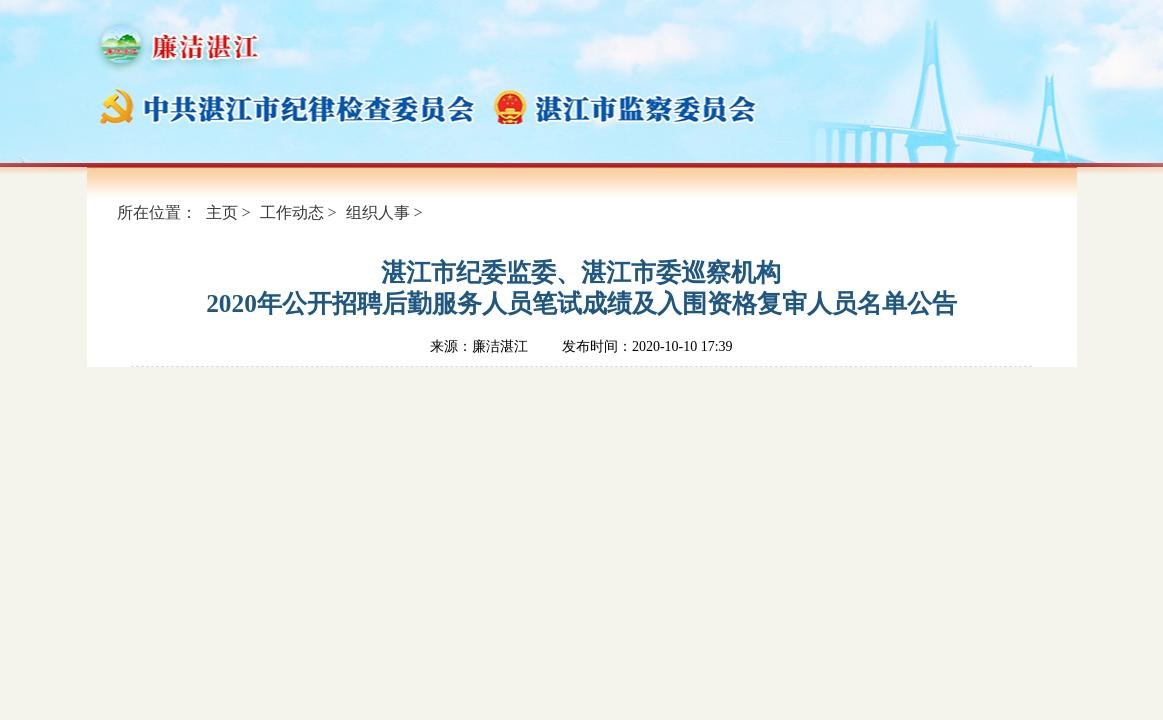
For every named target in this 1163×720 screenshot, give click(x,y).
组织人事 (378, 212)
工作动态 (292, 212)
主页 (222, 212)
